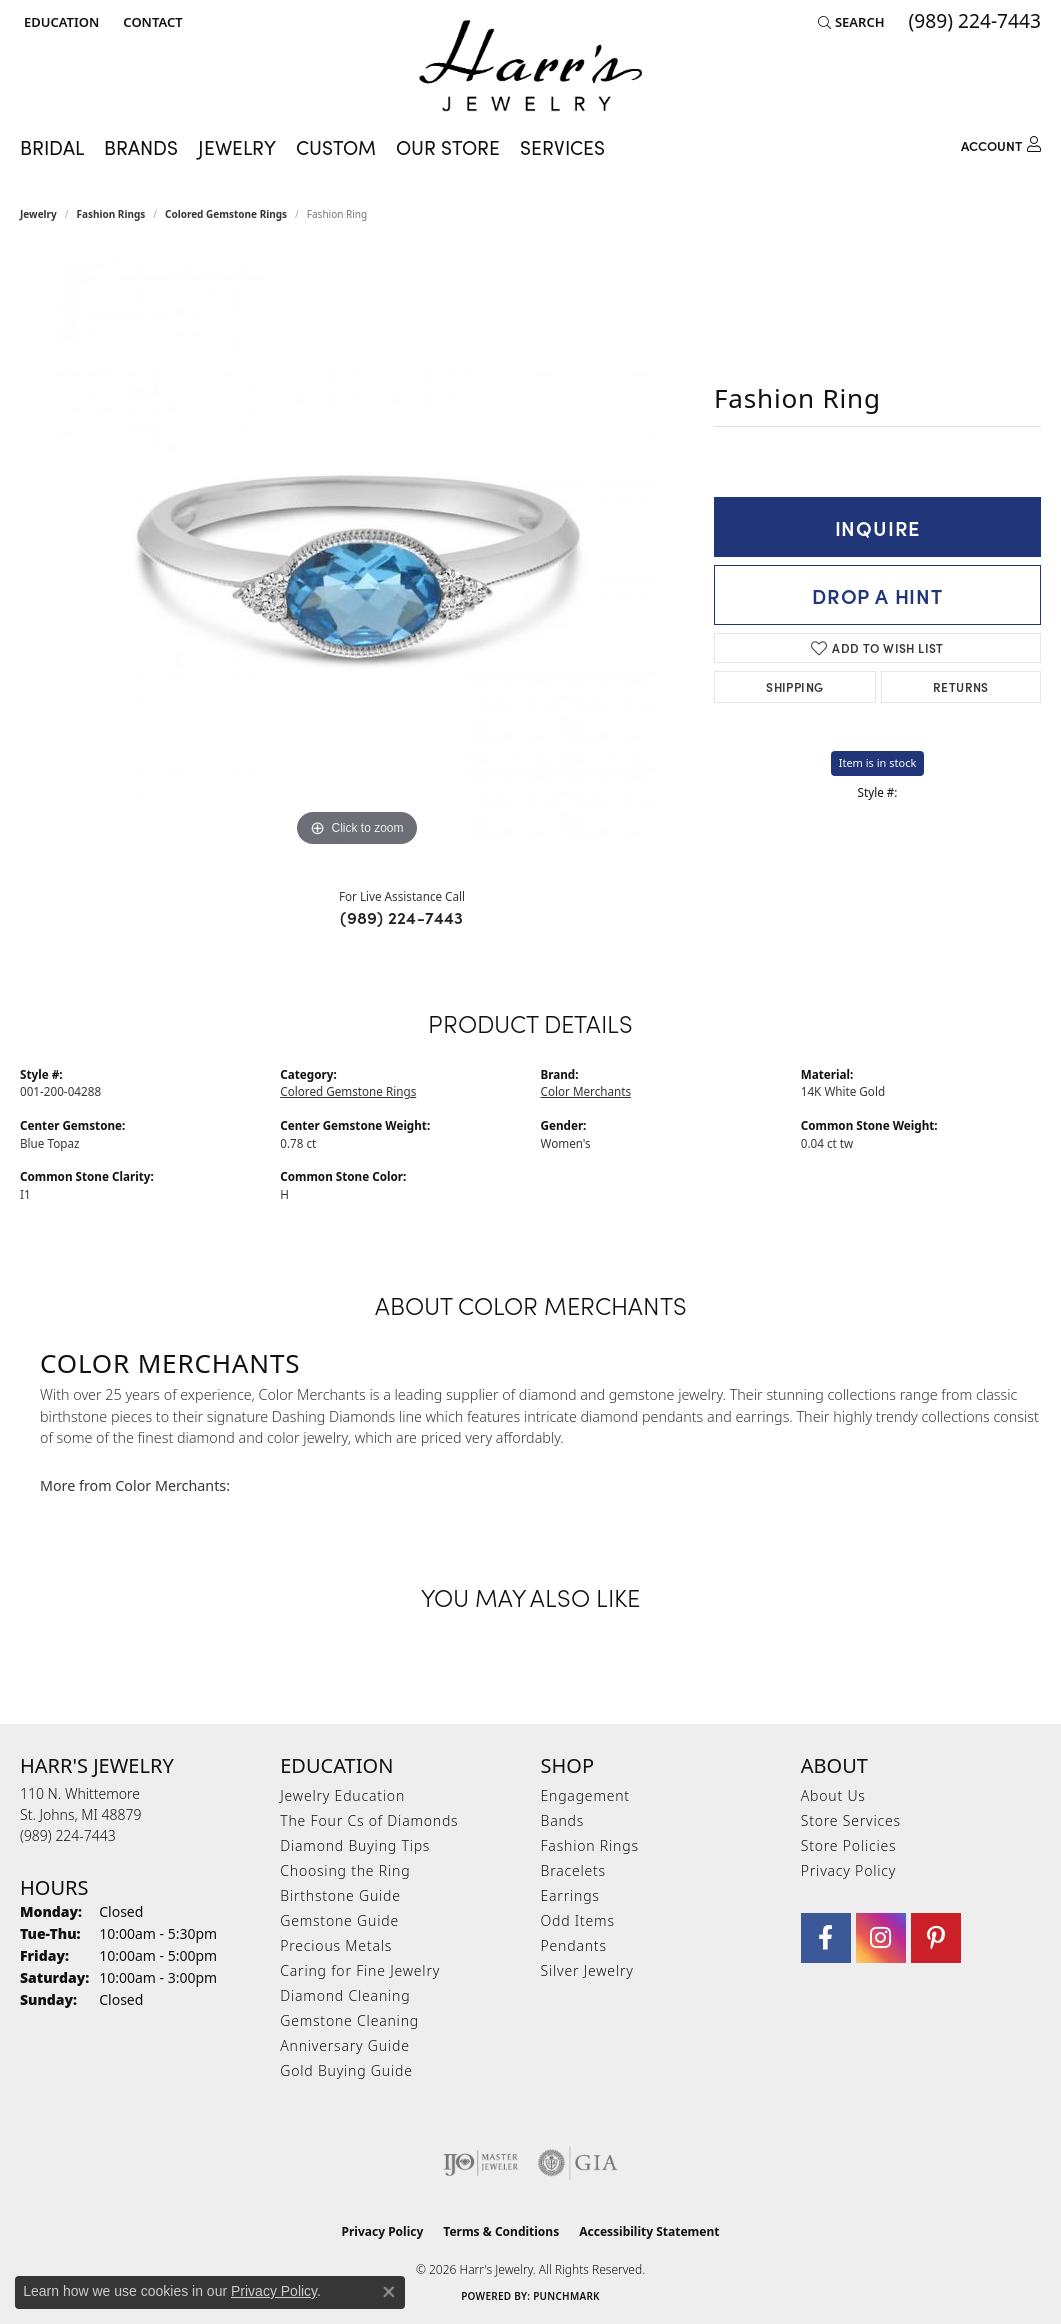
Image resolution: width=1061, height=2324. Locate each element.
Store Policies (849, 1845)
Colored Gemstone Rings (226, 214)
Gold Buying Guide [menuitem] (346, 2070)
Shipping (794, 686)
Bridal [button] (52, 146)
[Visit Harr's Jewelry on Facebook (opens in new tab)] (826, 1938)
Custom (336, 146)
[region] (357, 552)
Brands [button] (141, 146)
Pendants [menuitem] (574, 1945)
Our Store (448, 146)
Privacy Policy (848, 1870)
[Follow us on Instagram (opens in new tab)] (881, 1938)
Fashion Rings (111, 214)
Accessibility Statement (649, 2231)
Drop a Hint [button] (877, 595)
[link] (150, 22)
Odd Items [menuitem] (578, 1920)
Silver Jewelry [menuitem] (587, 1970)
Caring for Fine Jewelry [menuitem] (360, 1970)
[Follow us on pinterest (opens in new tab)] (936, 1938)
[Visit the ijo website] (480, 2163)
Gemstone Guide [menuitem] (339, 1920)
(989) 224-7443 (402, 917)
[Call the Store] (68, 1835)
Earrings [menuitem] (570, 1895)
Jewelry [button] (237, 146)
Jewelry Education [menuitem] (342, 1795)
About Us (833, 1795)
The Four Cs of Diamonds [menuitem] (369, 1820)
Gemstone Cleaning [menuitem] (349, 2020)
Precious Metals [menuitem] (336, 1945)
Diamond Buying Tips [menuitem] (355, 1845)
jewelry (38, 214)
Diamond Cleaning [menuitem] (345, 1995)
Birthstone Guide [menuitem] (340, 1895)
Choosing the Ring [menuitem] (345, 1870)
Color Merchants (586, 1091)
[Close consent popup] (389, 2292)
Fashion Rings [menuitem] (590, 1845)
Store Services (851, 1820)
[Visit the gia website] (578, 2163)
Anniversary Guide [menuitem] (344, 2045)
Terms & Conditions (501, 2231)
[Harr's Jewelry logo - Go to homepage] (530, 65)
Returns (961, 686)
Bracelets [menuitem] (573, 1870)
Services (562, 146)
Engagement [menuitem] (585, 1795)
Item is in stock (878, 762)
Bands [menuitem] (563, 1820)
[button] (59, 22)
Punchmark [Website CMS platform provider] (566, 2296)
